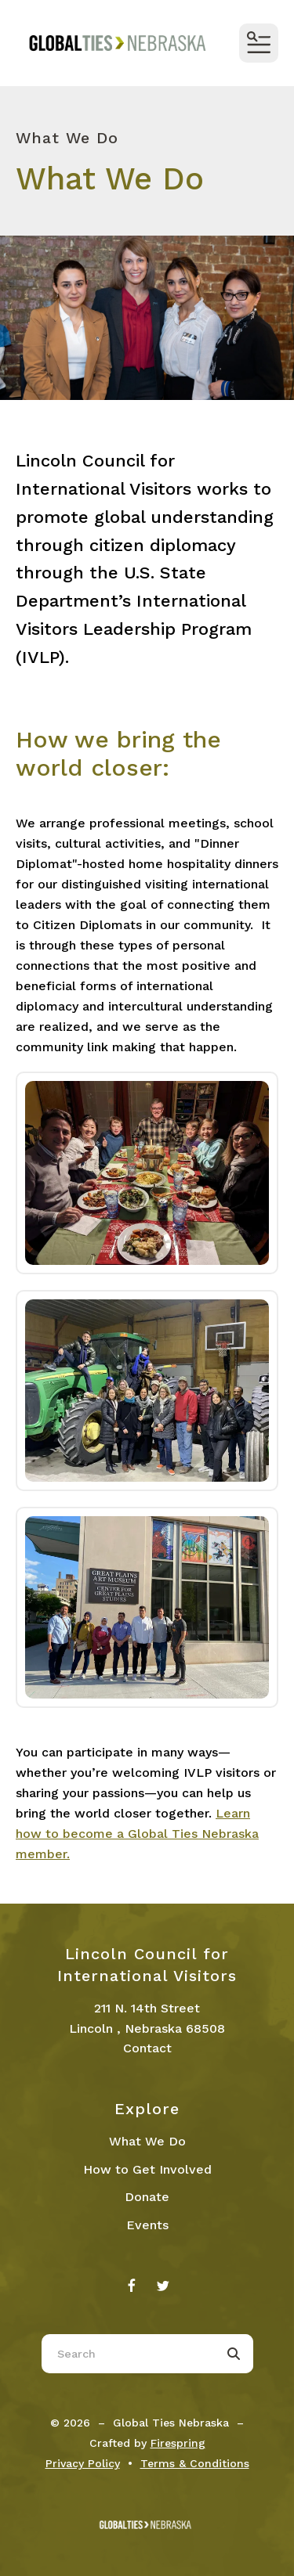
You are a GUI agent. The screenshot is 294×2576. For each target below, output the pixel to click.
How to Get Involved (147, 2169)
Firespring (178, 2443)
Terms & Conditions (194, 2463)
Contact (147, 2048)
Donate (147, 2196)
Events (147, 2225)
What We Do (147, 2141)
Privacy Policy (82, 2463)
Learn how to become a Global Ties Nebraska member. (137, 1833)
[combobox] (128, 2353)
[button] (258, 43)
